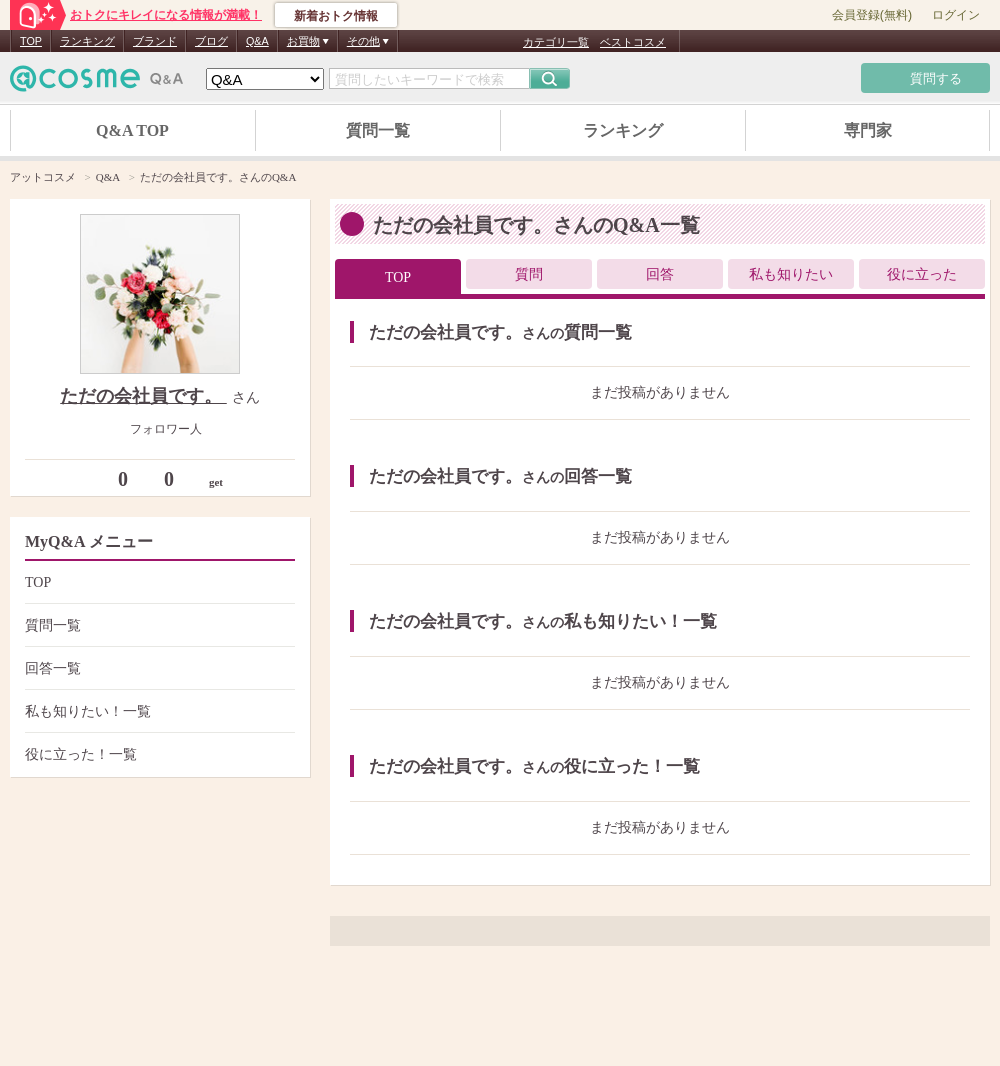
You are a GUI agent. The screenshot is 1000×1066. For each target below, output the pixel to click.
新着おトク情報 (336, 16)
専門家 (868, 130)
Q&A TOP (132, 130)
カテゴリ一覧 (556, 42)
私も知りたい (791, 274)
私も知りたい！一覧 (157, 711)
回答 (660, 274)
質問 (529, 274)
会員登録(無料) (872, 15)
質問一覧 (378, 130)
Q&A (257, 41)
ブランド (155, 41)
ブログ (211, 41)
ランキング (87, 41)
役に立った (922, 274)
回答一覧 (157, 668)
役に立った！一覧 (157, 754)
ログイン (956, 15)
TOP (31, 41)
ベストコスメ (633, 42)
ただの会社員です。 (143, 396)
